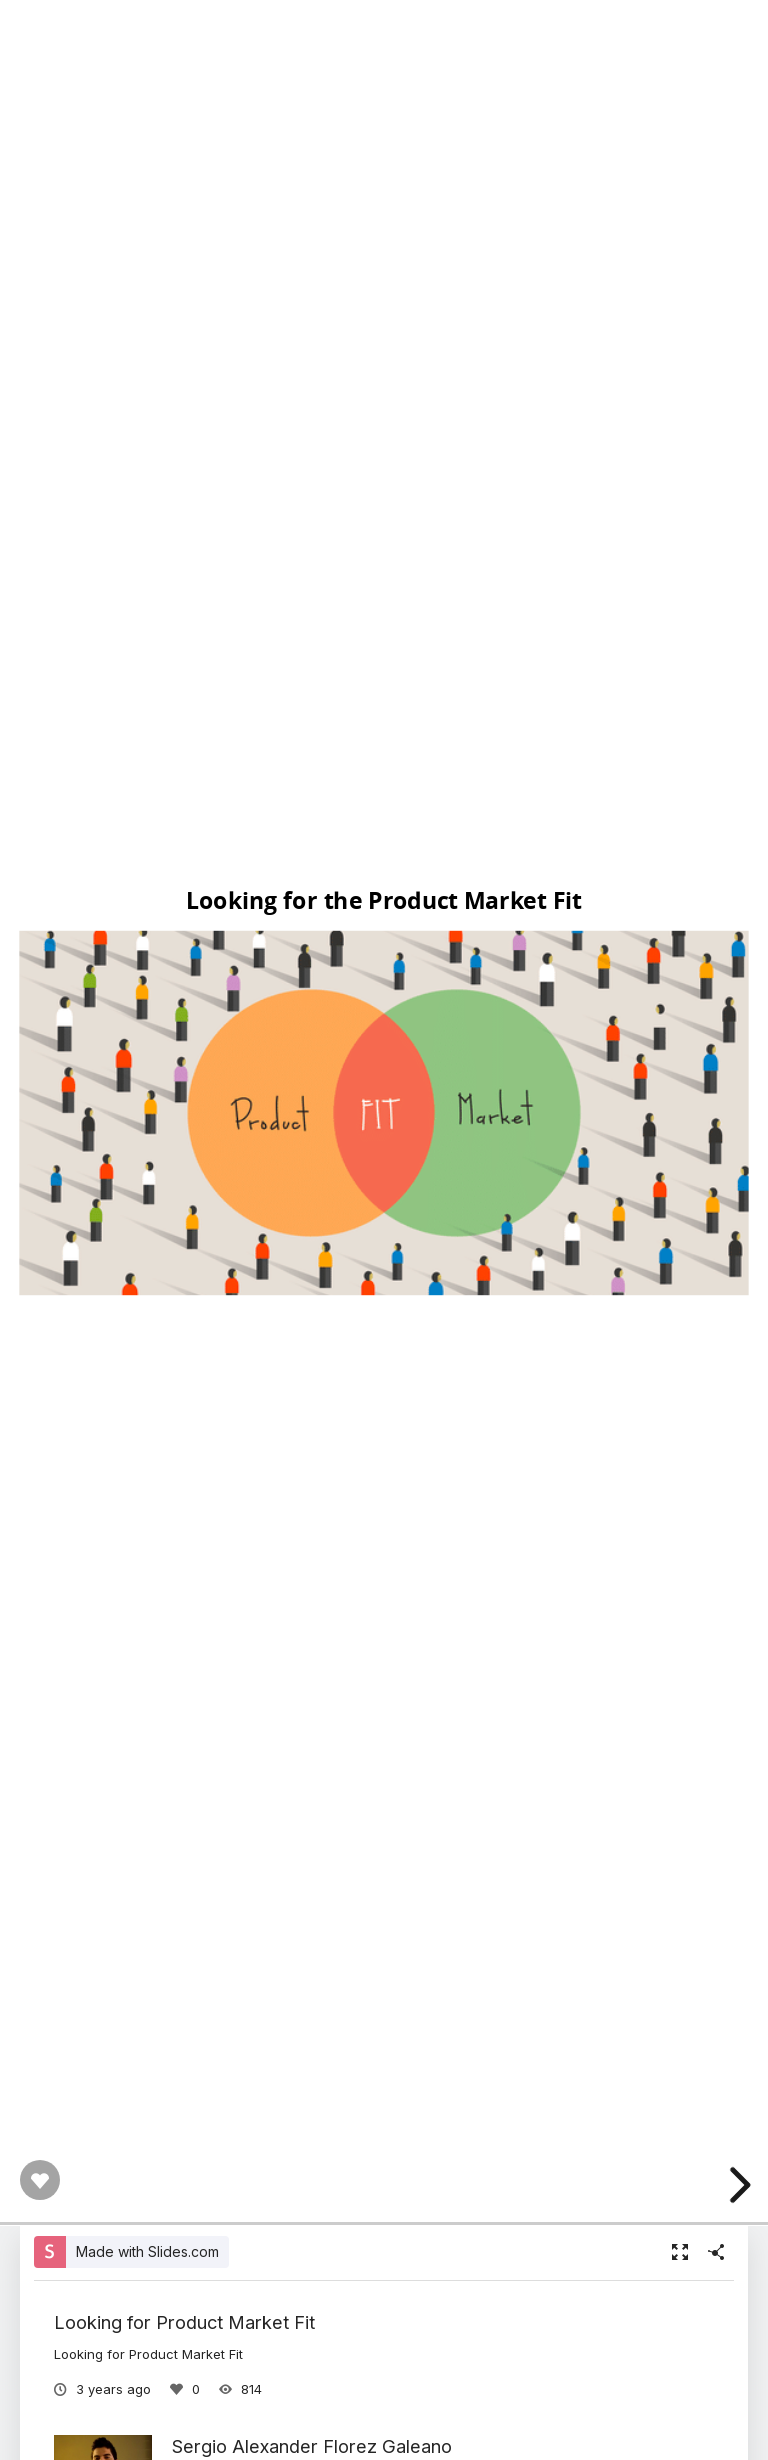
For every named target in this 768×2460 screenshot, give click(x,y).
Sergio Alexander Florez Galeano (312, 2446)
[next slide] (737, 2185)
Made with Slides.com (147, 2251)
